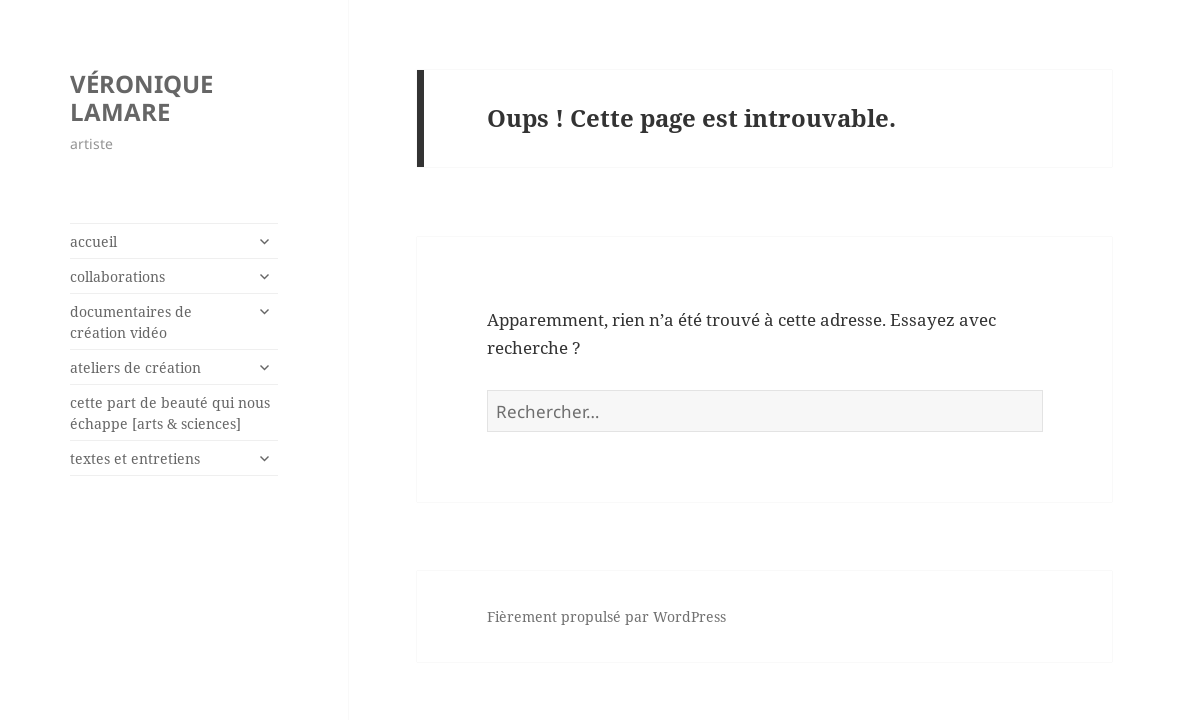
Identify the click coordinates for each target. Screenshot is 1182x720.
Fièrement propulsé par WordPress (606, 616)
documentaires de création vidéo (131, 322)
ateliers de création (135, 367)
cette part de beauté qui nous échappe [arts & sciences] (170, 413)
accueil (93, 241)
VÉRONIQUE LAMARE (141, 97)
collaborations (117, 276)
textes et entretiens (135, 458)
